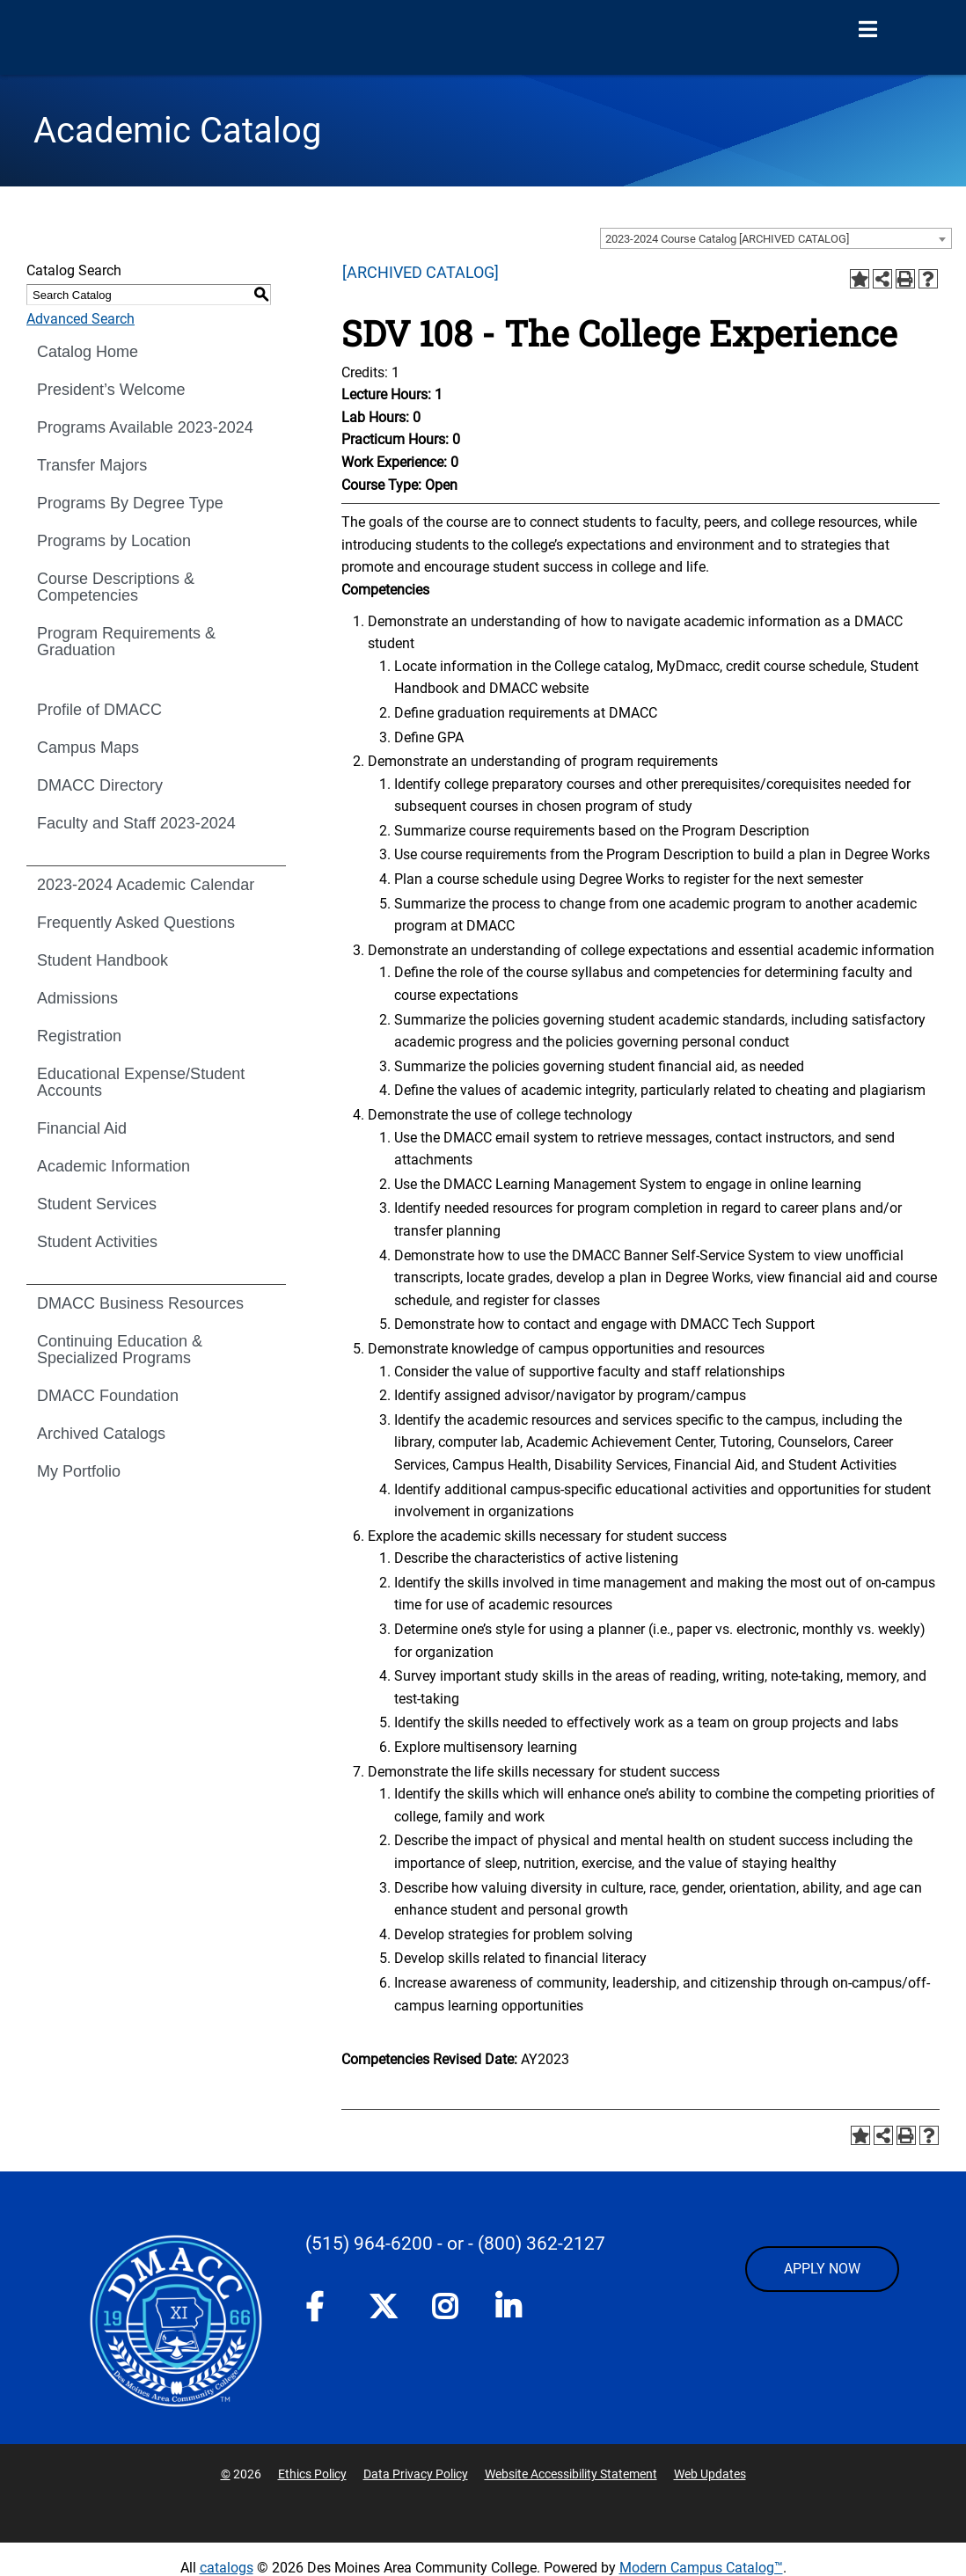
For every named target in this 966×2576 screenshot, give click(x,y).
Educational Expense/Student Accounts (141, 1082)
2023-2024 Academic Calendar (145, 885)
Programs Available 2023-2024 (145, 427)
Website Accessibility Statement (571, 2474)
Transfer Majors (92, 465)
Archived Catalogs (101, 1433)
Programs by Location (114, 541)
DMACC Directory (100, 785)
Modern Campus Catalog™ (701, 2567)
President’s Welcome (111, 389)
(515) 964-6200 (369, 2243)
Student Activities (97, 1242)
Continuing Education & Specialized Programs (119, 1349)
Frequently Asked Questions (136, 922)
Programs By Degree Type (130, 503)
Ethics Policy (312, 2474)
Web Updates (710, 2474)
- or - (455, 2243)
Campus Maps (88, 747)
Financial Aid (82, 1128)
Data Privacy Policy (415, 2474)
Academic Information (113, 1166)
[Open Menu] (867, 30)
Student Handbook (102, 960)
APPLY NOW (822, 2268)
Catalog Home (87, 352)
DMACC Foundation (108, 1396)
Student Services (97, 1204)
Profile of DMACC (99, 710)
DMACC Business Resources (140, 1303)
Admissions (77, 998)
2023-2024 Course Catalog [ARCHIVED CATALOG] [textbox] (727, 238)
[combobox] (776, 238)
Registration (79, 1036)
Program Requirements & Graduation (126, 641)
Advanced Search (80, 318)
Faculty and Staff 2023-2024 (136, 823)
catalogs (226, 2567)
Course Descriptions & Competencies (115, 587)
